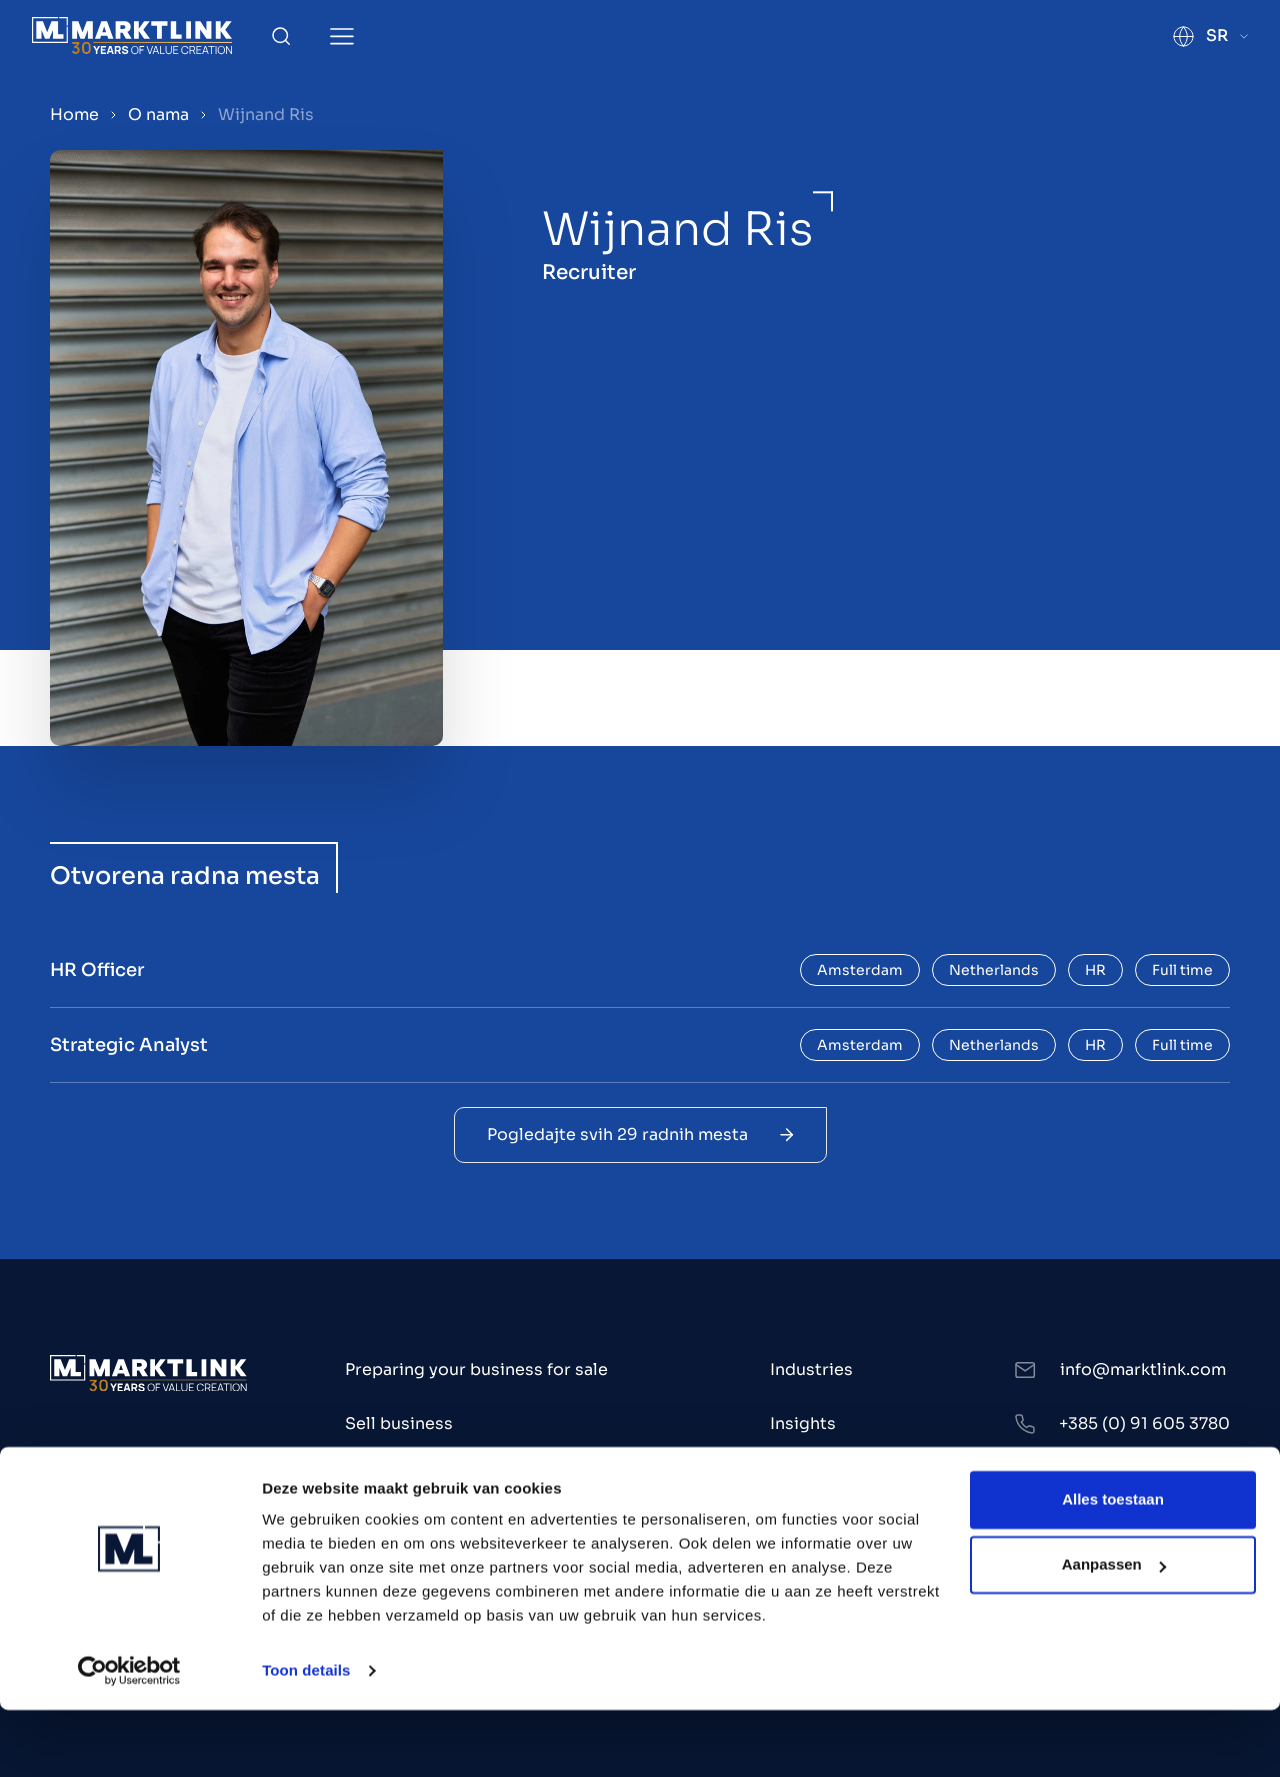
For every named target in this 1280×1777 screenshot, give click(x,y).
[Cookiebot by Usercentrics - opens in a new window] (129, 1738)
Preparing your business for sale (476, 1369)
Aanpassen (1114, 1631)
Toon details (306, 1737)
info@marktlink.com (1143, 1369)
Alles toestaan (1113, 1566)
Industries (811, 1369)
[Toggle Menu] (342, 36)
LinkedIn (1094, 1477)
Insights (803, 1423)
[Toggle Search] (281, 36)
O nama (158, 114)
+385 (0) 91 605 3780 (1144, 1423)
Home (74, 114)
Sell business (399, 1423)
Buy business (398, 1477)
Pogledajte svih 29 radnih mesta (640, 1134)
